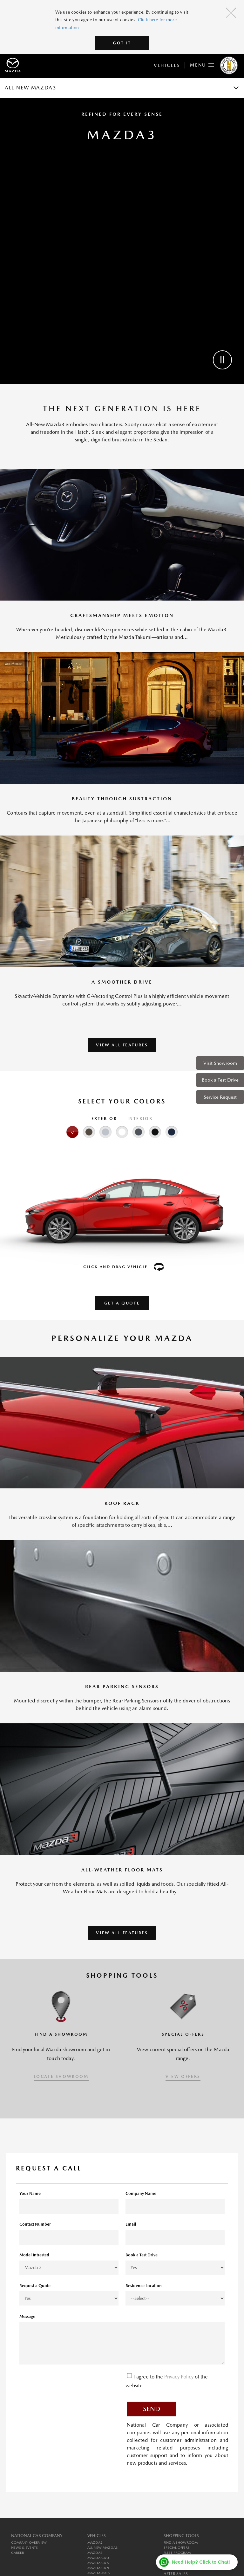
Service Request (220, 1097)
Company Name (140, 2193)
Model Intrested (34, 2255)
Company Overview (29, 2542)
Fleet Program (177, 2553)
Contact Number (35, 2224)
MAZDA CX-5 (98, 2563)
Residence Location (143, 2285)
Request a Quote (35, 2285)
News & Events (24, 2548)
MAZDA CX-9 (98, 2568)
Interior (140, 1118)
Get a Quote (122, 1303)
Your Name (30, 2193)
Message (27, 2316)
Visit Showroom (220, 1063)
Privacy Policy (179, 2377)
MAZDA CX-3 (98, 2558)
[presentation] (67, 2383)
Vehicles (167, 65)
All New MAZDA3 (102, 2548)
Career (17, 2553)
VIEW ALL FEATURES (122, 1045)
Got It (122, 43)
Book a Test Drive (220, 1080)
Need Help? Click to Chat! (201, 2562)
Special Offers (177, 2548)
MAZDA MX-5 (98, 2573)
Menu (202, 64)
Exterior (104, 1118)
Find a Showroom (181, 2542)
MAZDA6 (95, 2553)
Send (151, 2409)
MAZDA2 (95, 2542)
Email (130, 2224)
